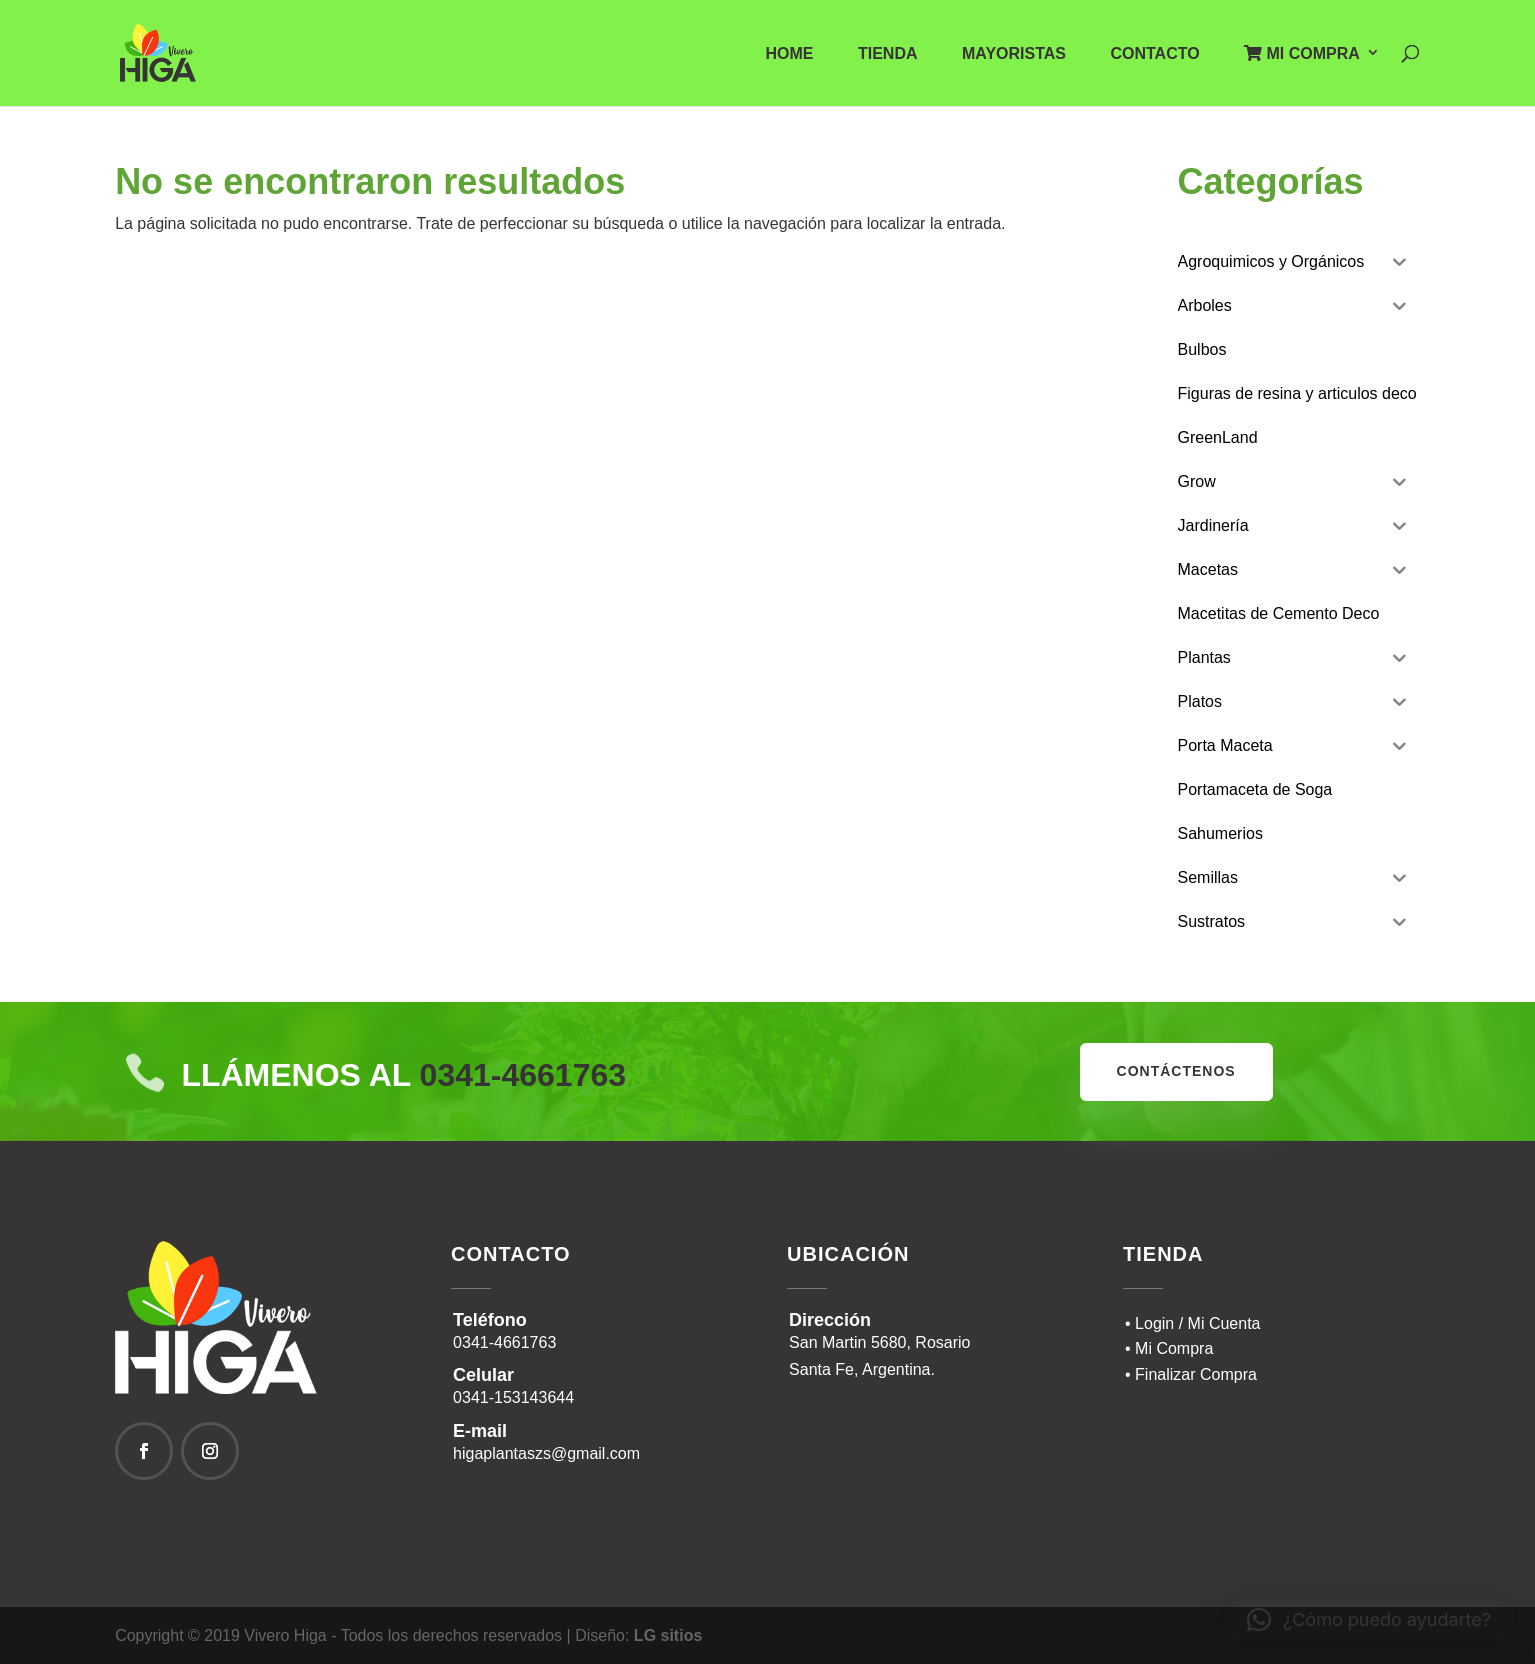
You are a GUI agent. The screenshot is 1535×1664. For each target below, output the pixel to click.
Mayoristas (1014, 54)
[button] (1369, 1620)
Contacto (1154, 54)
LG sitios (668, 1635)
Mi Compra (1302, 53)
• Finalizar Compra (1191, 1374)
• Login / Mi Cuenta (1192, 1323)
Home (790, 54)
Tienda (888, 54)
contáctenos (1176, 1071)
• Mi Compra (1169, 1348)
